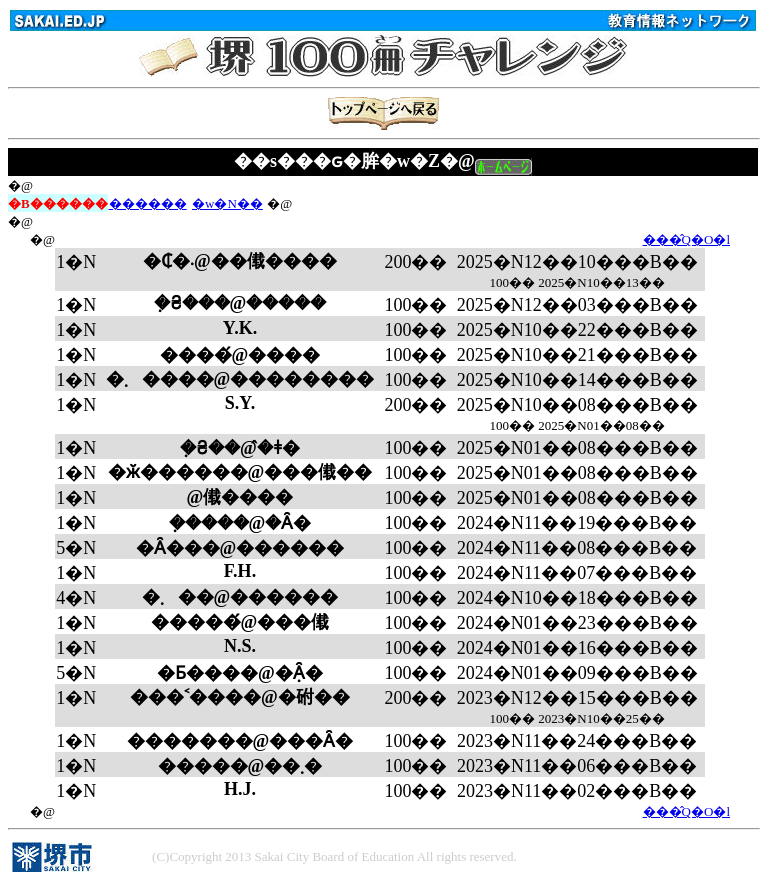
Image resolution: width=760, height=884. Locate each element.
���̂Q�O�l (686, 239)
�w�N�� (227, 203)
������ (148, 203)
